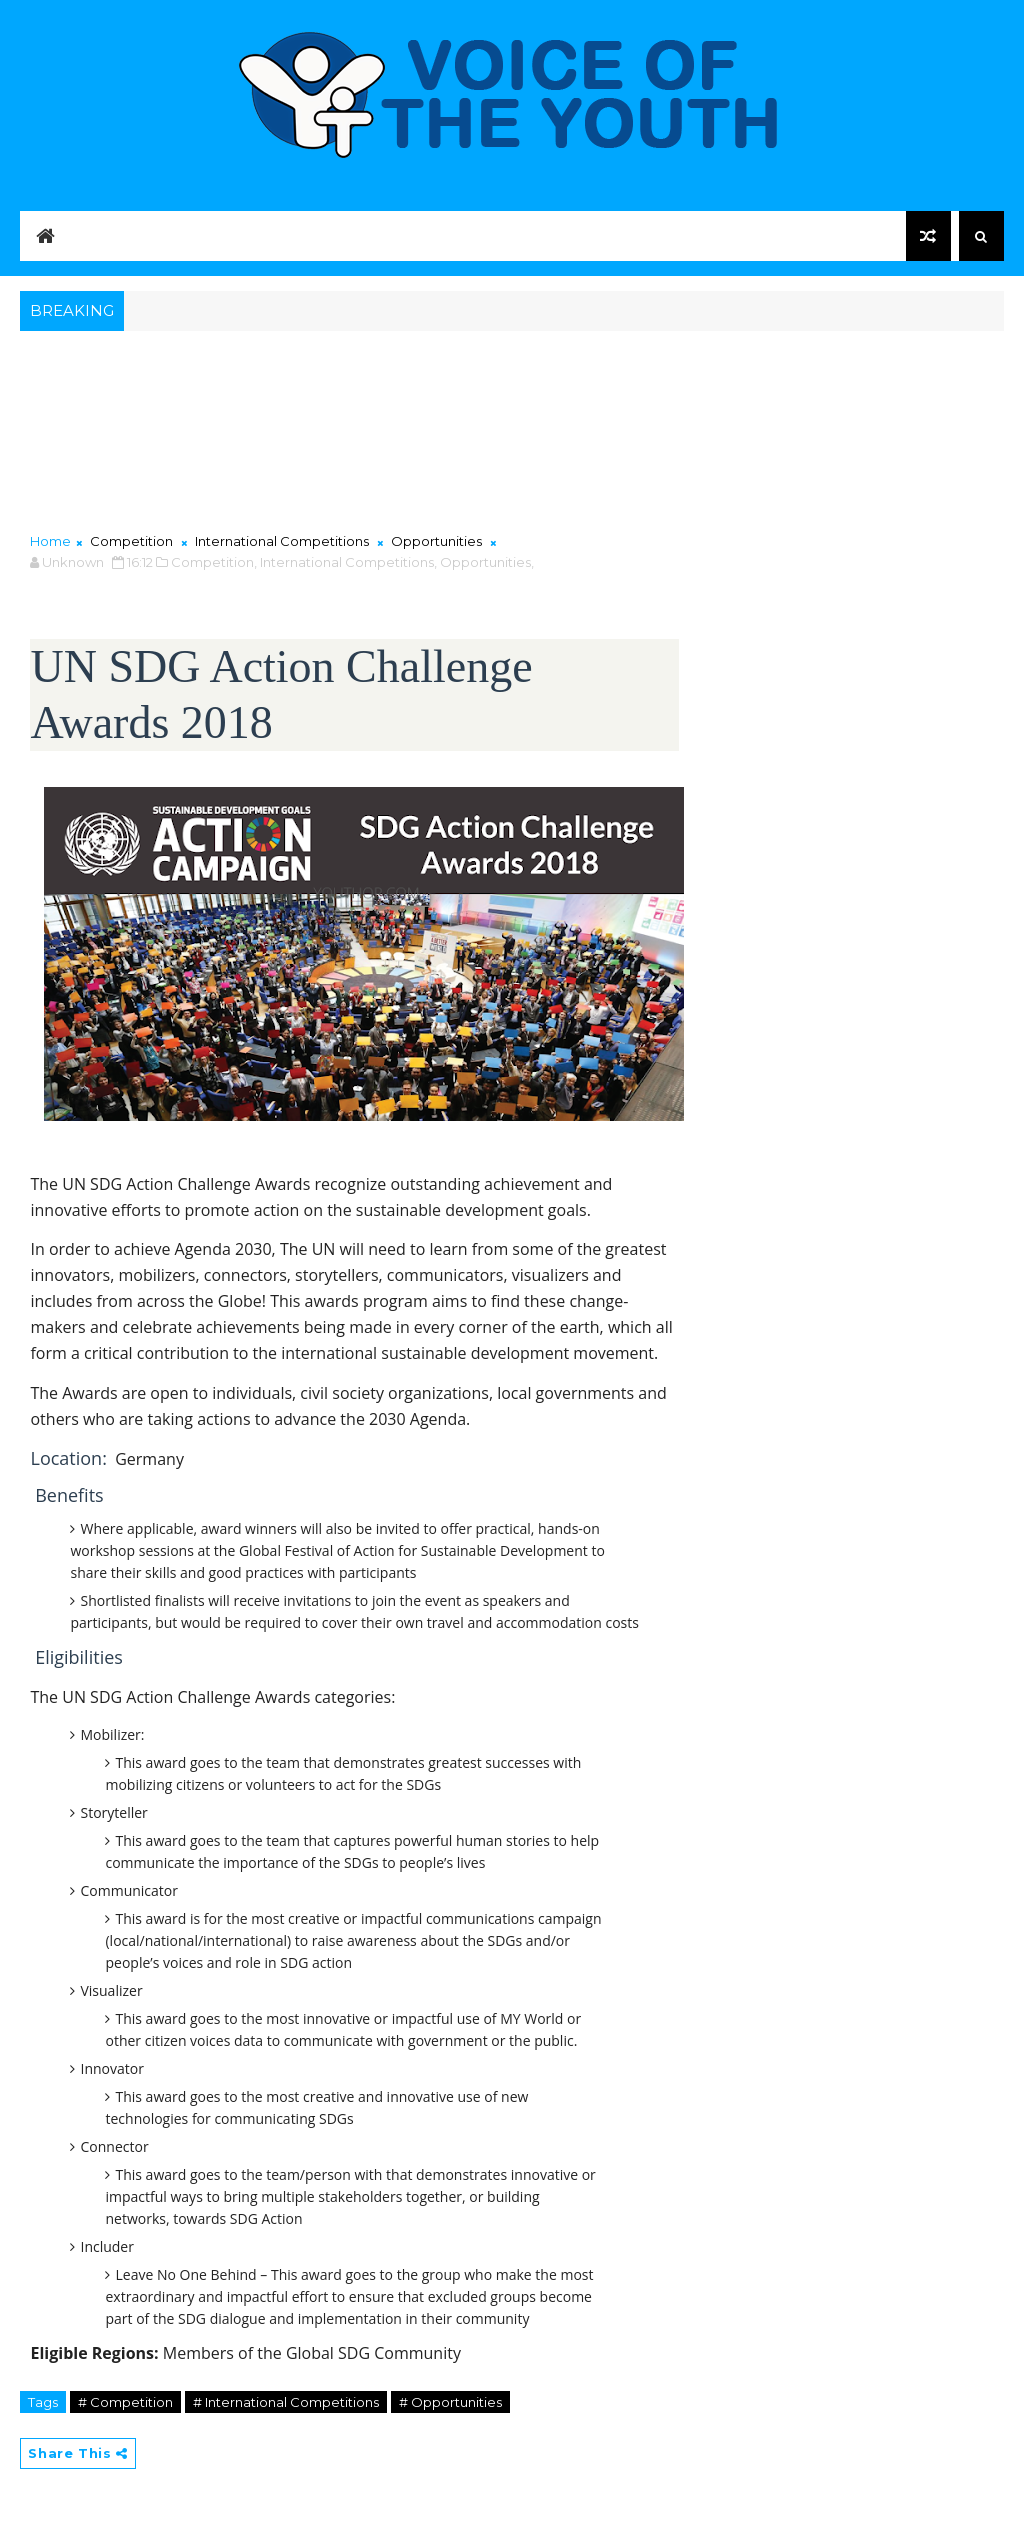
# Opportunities (450, 2402)
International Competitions (282, 541)
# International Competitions (286, 2402)
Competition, (214, 562)
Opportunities (436, 541)
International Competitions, (348, 562)
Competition (131, 541)
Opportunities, (487, 562)
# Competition (125, 2402)
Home (50, 541)
